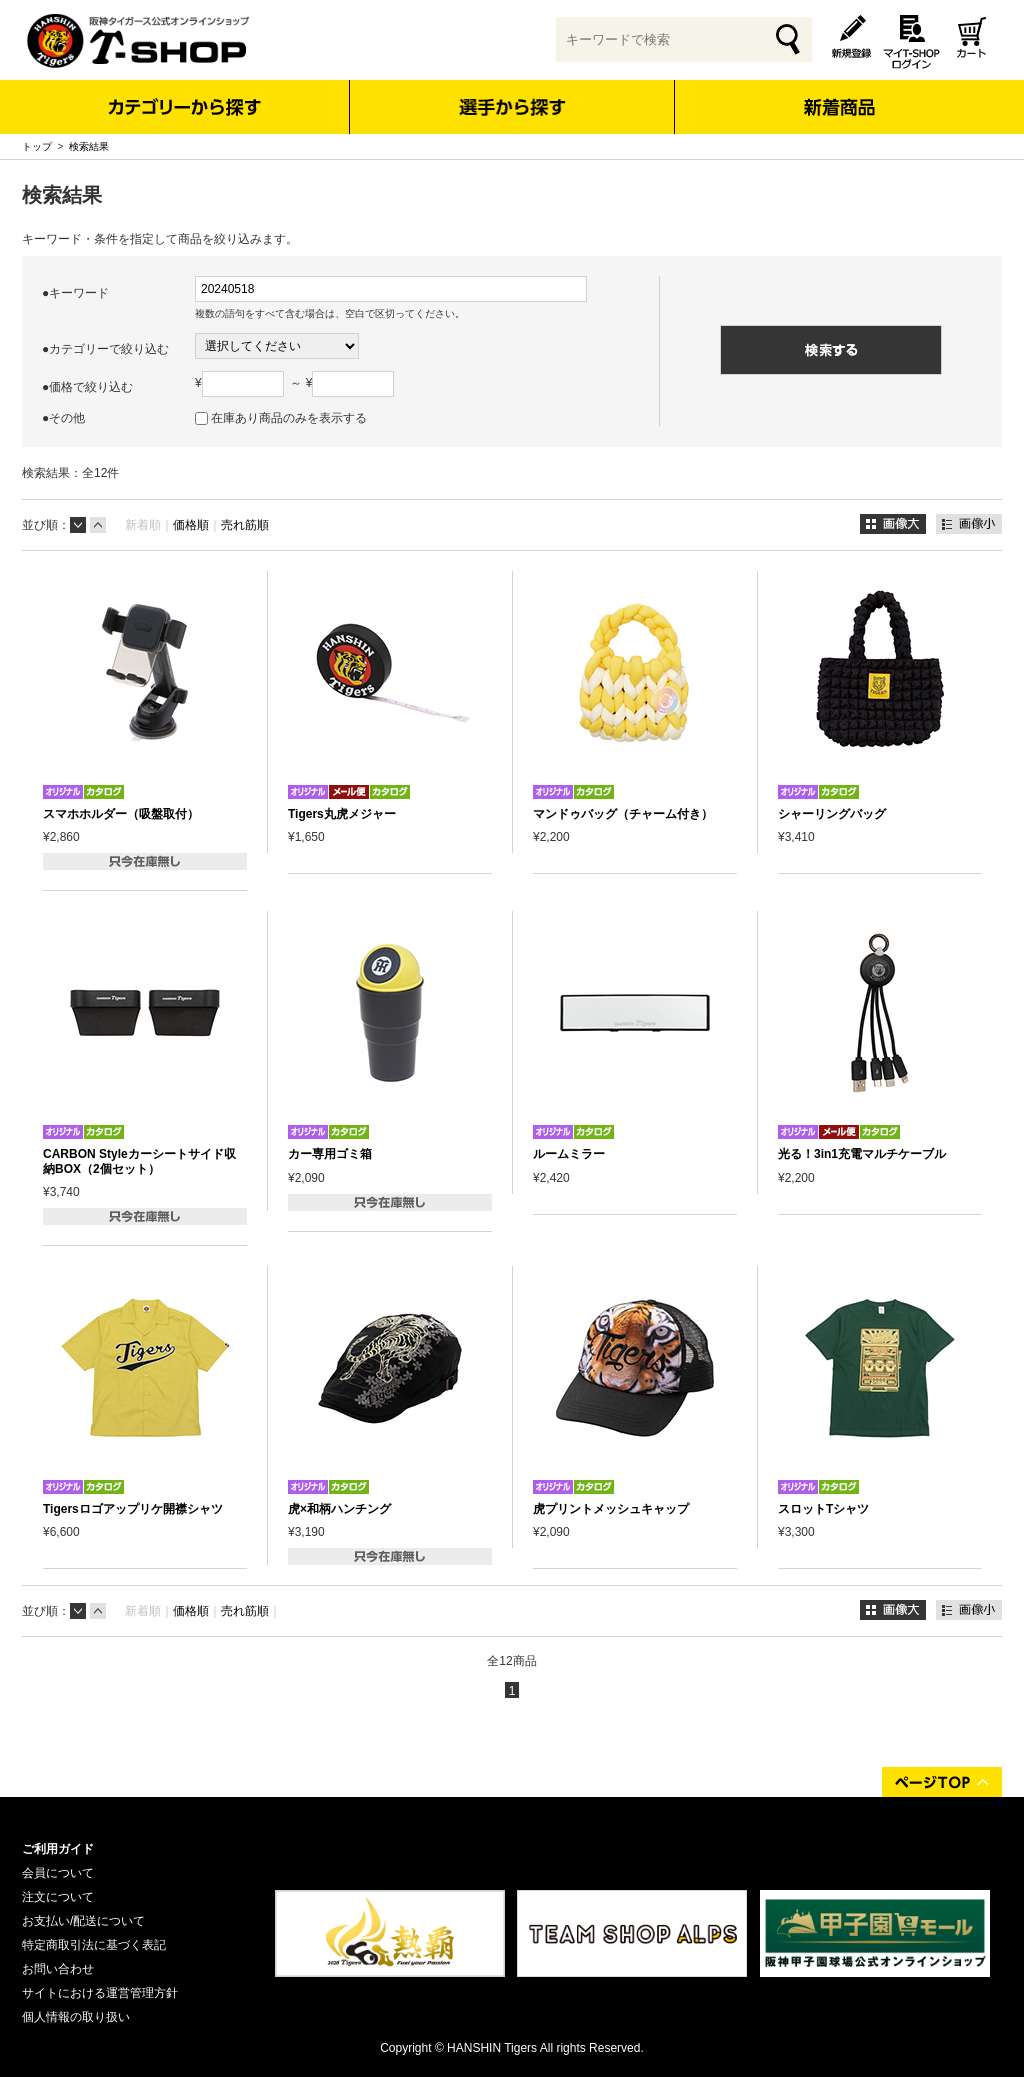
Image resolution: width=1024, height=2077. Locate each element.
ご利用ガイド (58, 1849)
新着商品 (838, 93)
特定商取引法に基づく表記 (94, 1945)
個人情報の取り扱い (76, 2017)
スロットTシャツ (823, 1509)
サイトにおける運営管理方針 (100, 1993)
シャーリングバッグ (832, 814)
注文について (58, 1897)
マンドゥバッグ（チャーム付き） (623, 814)
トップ (37, 146)
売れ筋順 (245, 525)
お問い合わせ (58, 1969)
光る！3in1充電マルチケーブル (862, 1154)
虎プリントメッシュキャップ (611, 1509)
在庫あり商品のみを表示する (289, 418)
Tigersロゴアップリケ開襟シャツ (133, 1509)
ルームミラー (569, 1154)
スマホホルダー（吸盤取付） (121, 814)
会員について (58, 1873)
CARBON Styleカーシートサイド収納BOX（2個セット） (139, 1161)
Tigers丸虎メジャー (342, 814)
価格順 (191, 525)
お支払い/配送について (83, 1921)
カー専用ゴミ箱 (330, 1154)
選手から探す (512, 107)
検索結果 (89, 146)
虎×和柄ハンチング (339, 1509)
